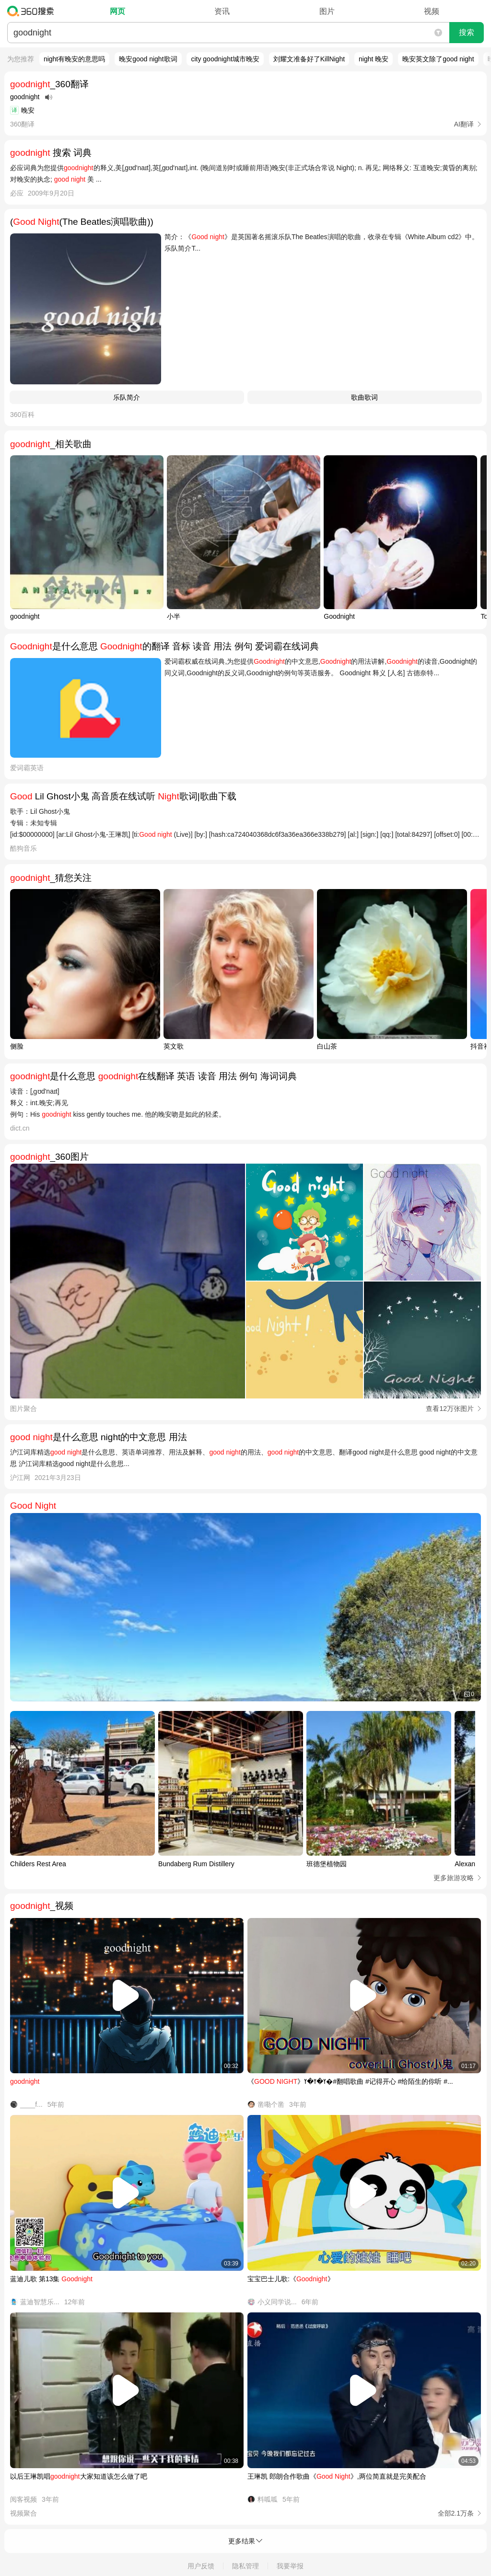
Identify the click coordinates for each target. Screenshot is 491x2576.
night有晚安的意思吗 (74, 59)
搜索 (466, 32)
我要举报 (290, 2566)
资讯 (222, 11)
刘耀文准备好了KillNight (309, 59)
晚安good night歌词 (148, 59)
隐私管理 (245, 2566)
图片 (327, 11)
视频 (431, 11)
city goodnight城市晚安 (225, 59)
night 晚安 (373, 59)
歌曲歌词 (364, 397)
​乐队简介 (126, 397)
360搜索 (32, 11)
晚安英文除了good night (438, 59)
